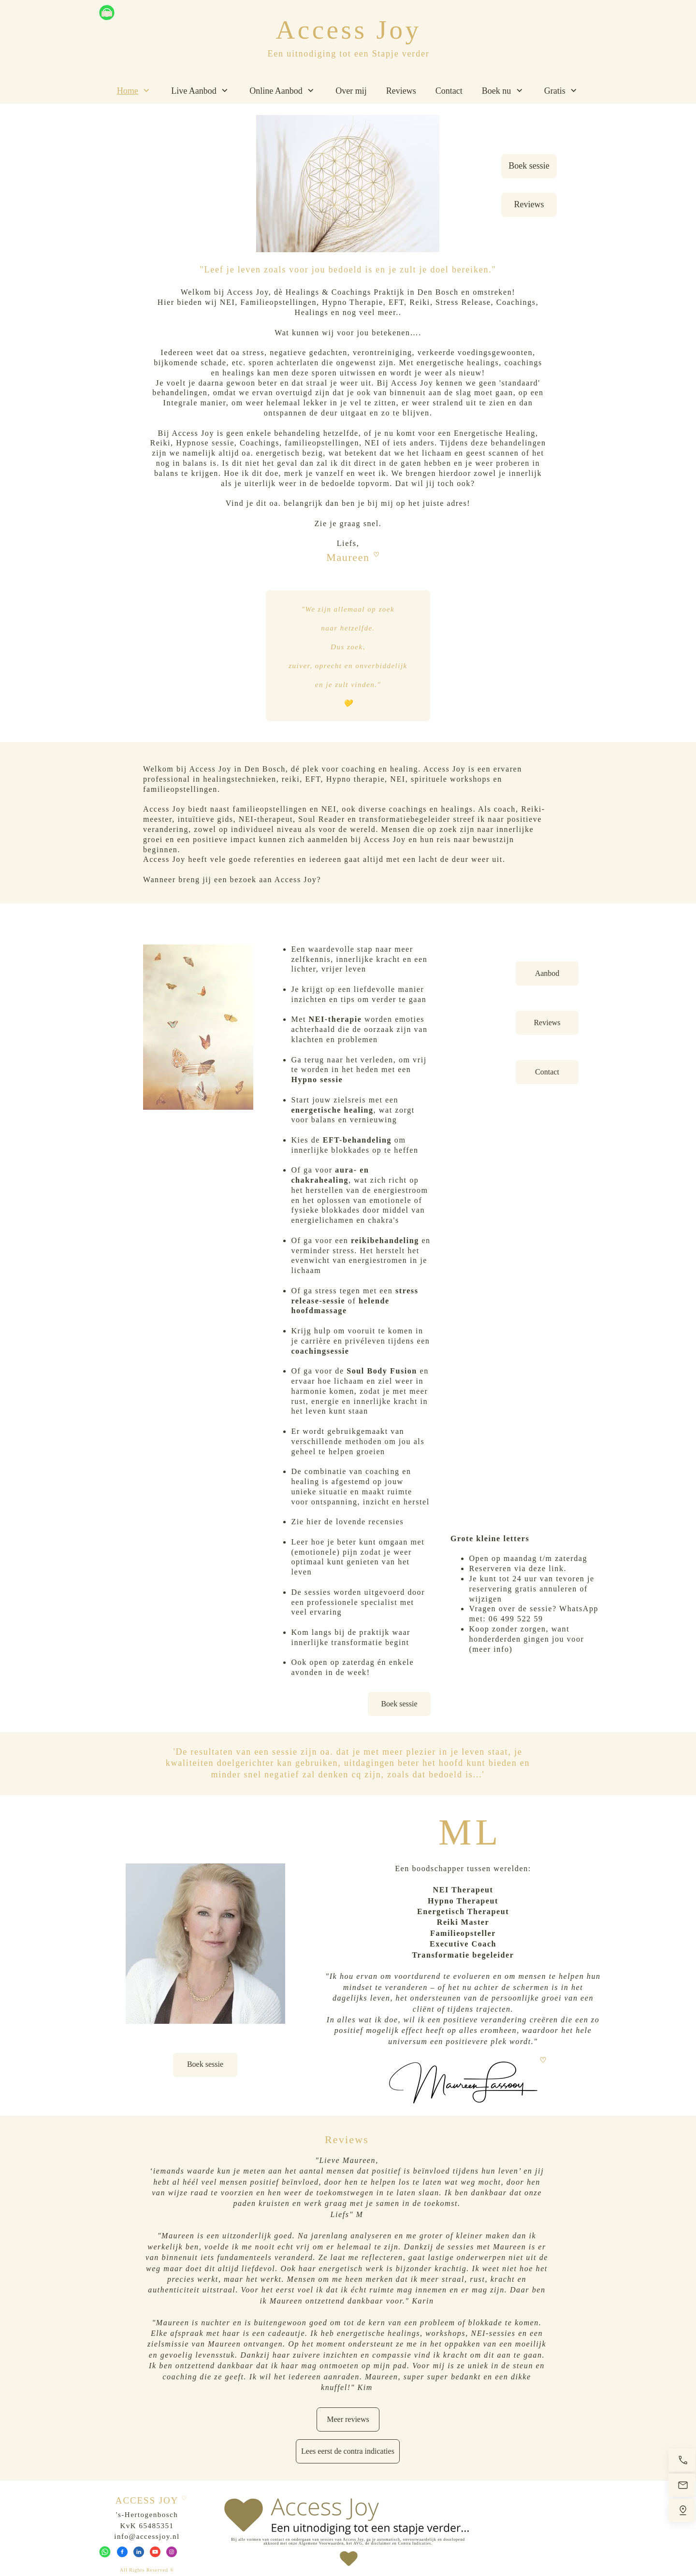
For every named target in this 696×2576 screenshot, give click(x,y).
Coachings (516, 302)
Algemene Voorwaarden (321, 2543)
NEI (227, 302)
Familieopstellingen (279, 302)
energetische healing (332, 1110)
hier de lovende (336, 1521)
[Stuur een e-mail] (682, 2485)
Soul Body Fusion (382, 1371)
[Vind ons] (682, 2510)
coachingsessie (320, 1351)
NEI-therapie (335, 1019)
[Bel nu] (682, 2460)
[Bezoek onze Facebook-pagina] (122, 2552)
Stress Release (463, 302)
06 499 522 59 (516, 1619)
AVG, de (362, 2543)
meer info (490, 1649)
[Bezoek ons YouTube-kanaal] (155, 2552)
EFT (396, 302)
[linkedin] (138, 2552)
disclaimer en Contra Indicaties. (401, 2543)
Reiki (419, 302)
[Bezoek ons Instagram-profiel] (171, 2552)
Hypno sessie (317, 1079)
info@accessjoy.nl (146, 2536)
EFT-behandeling (357, 1140)
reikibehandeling (385, 1240)
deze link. (547, 1568)
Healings (312, 312)
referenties (274, 859)
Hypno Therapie (352, 302)
